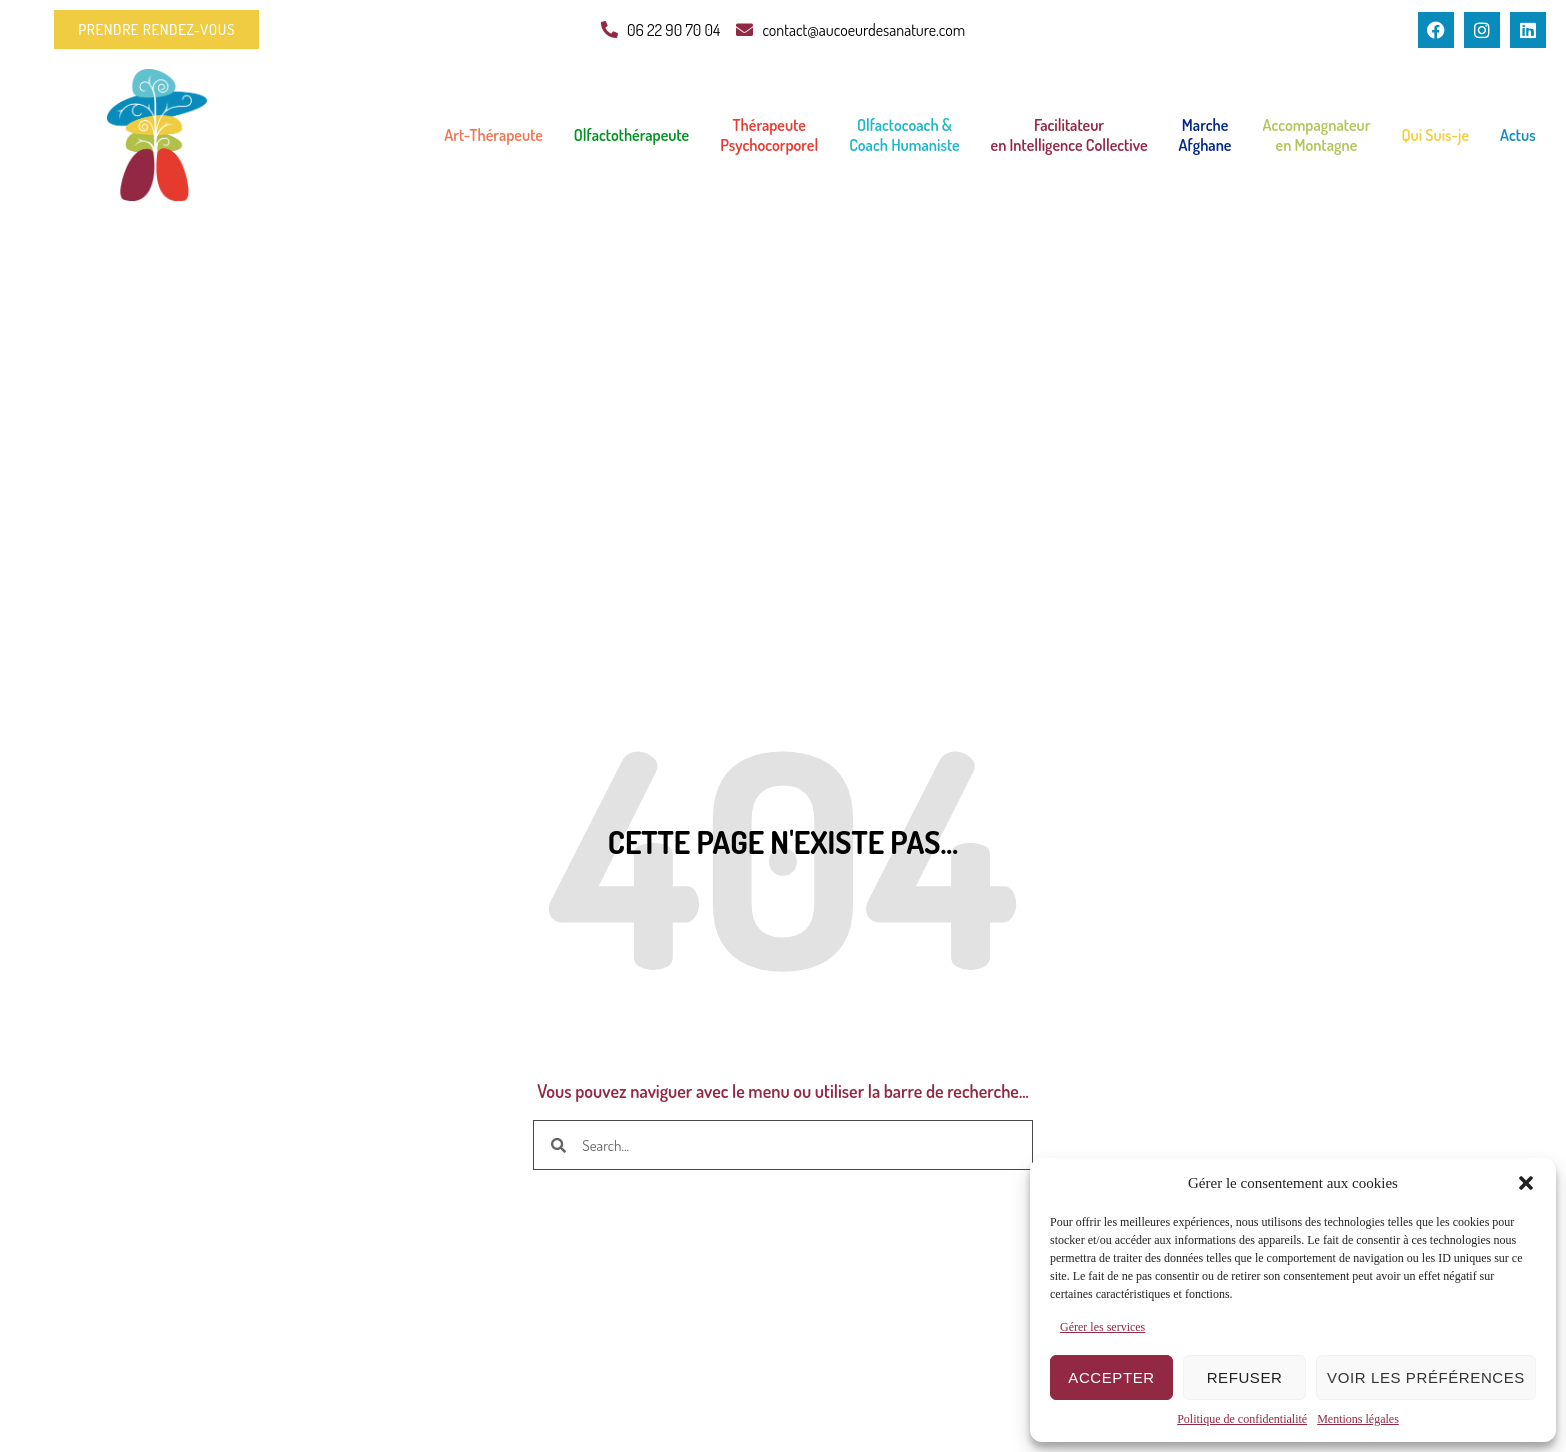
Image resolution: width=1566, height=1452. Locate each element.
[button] (1526, 1183)
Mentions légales (1358, 1419)
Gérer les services (1102, 1327)
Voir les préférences (1426, 1377)
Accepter (1111, 1377)
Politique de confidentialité (1242, 1419)
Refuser (1245, 1377)
